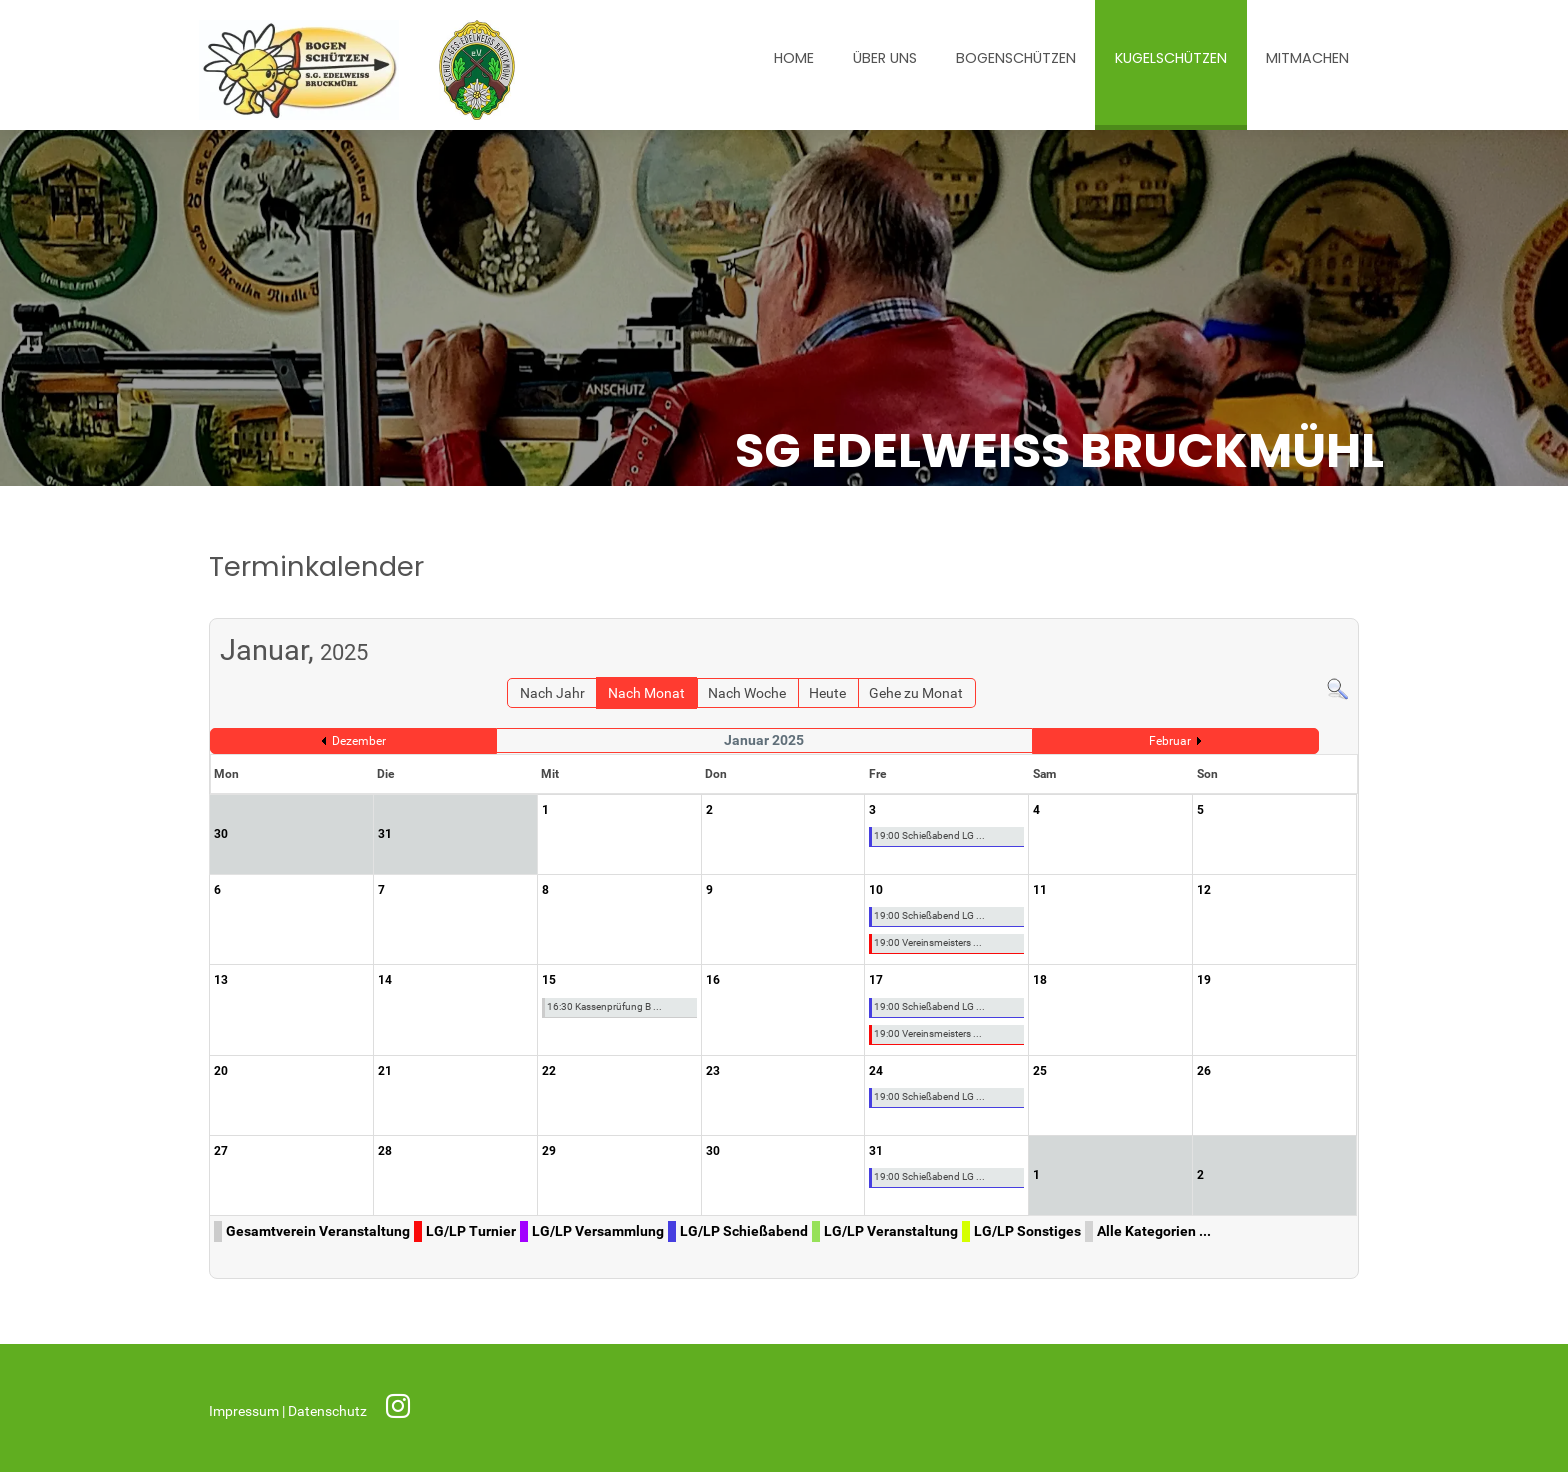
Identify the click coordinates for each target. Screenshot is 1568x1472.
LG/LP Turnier (471, 1231)
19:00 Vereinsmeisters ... (928, 942)
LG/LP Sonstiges (1027, 1231)
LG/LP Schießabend (744, 1231)
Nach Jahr (552, 693)
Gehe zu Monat (916, 693)
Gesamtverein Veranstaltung (318, 1231)
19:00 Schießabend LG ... (929, 835)
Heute (827, 693)
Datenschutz (329, 1411)
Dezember (359, 741)
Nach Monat (646, 693)
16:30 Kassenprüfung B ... (604, 1006)
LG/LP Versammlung (598, 1231)
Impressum (245, 1411)
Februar (1170, 741)
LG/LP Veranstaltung (891, 1231)
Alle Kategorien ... (1154, 1231)
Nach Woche (747, 693)
